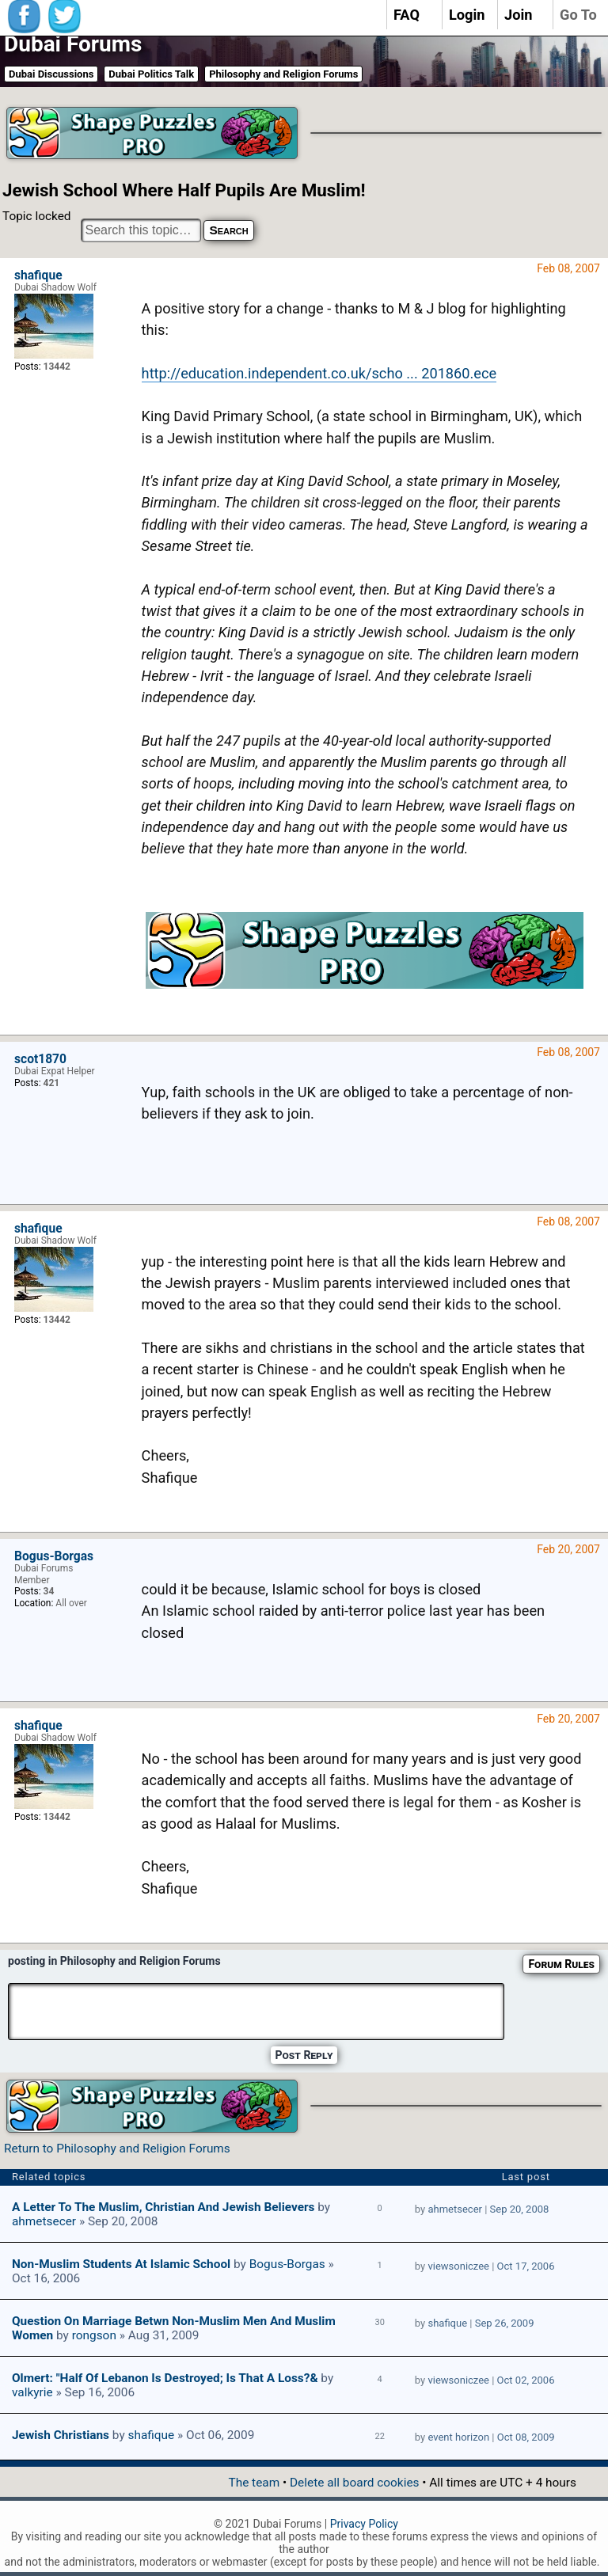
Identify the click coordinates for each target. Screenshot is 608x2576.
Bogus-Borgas (53, 1556)
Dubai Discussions (51, 74)
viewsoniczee (458, 2266)
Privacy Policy (364, 2523)
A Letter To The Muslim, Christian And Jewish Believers (163, 2207)
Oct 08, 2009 (526, 2437)
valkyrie (32, 2392)
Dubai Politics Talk (151, 74)
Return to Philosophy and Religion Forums (117, 2148)
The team (253, 2482)
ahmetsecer (44, 2221)
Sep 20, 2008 (519, 2209)
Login (467, 14)
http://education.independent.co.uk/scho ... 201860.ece (319, 373)
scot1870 (40, 1059)
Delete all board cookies (354, 2482)
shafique (38, 275)
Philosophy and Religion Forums (283, 74)
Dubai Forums (73, 44)
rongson (94, 2335)
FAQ (406, 14)
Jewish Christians (60, 2435)
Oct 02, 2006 (526, 2380)
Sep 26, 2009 (504, 2323)
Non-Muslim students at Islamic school (121, 2264)
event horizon (458, 2437)
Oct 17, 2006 (526, 2266)
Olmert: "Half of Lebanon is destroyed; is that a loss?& (165, 2378)
